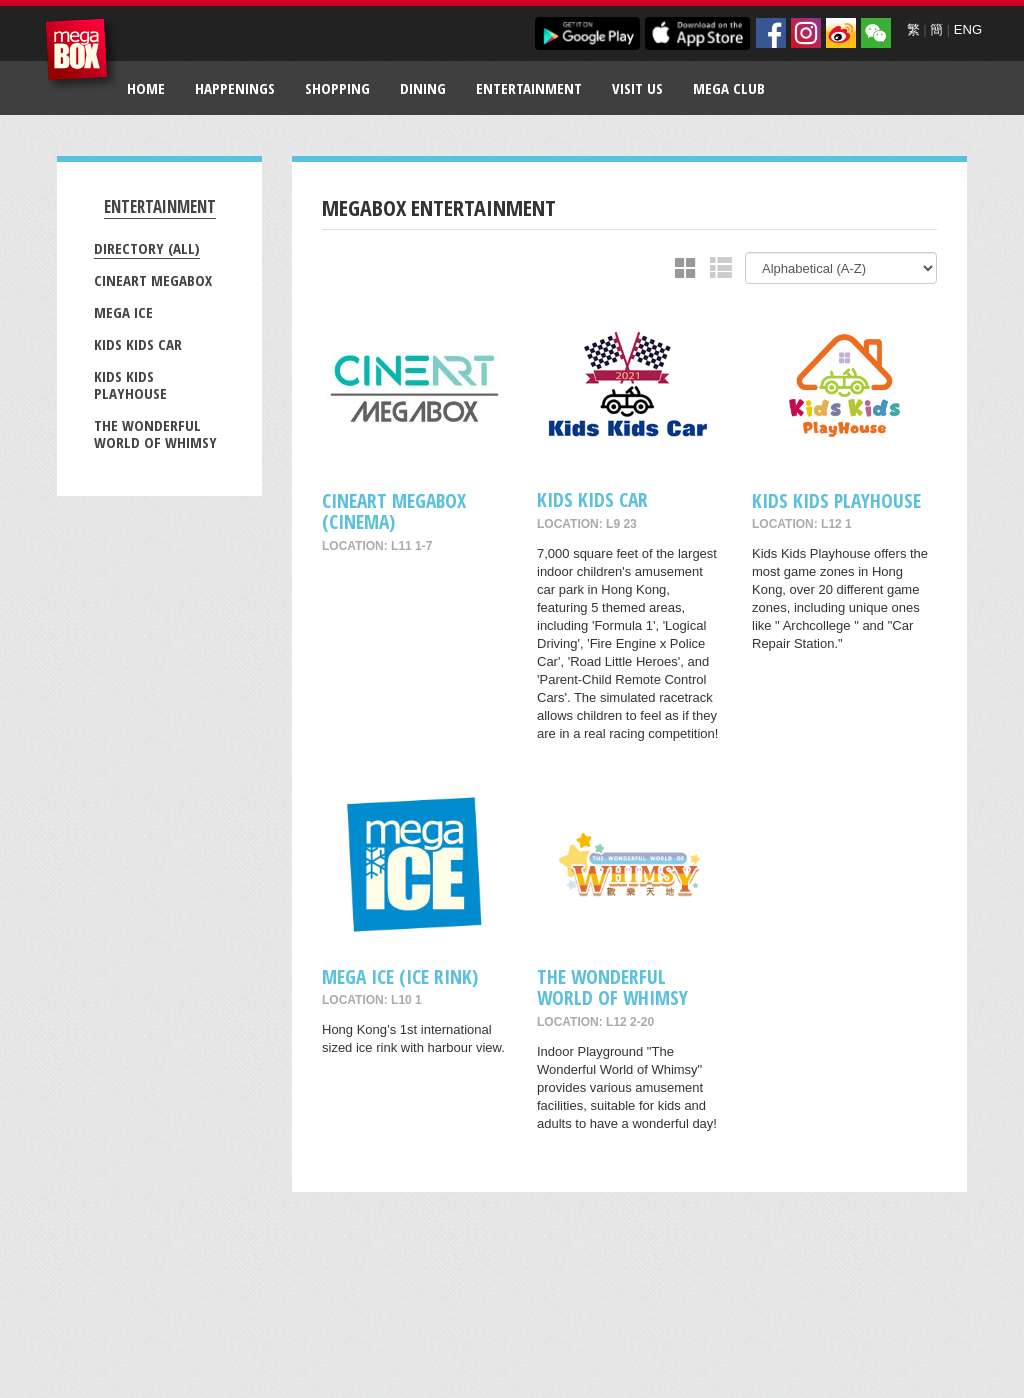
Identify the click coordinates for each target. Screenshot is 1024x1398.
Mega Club (729, 88)
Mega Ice (123, 312)
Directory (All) (147, 248)
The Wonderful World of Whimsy (155, 433)
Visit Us (637, 88)
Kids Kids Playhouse (130, 384)
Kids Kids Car (138, 344)
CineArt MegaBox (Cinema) (394, 511)
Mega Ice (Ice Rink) (400, 976)
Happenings (235, 88)
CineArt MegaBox (153, 280)
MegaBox (81, 54)
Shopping (337, 88)
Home (146, 88)
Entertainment (529, 88)
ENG (968, 29)
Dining (423, 88)
